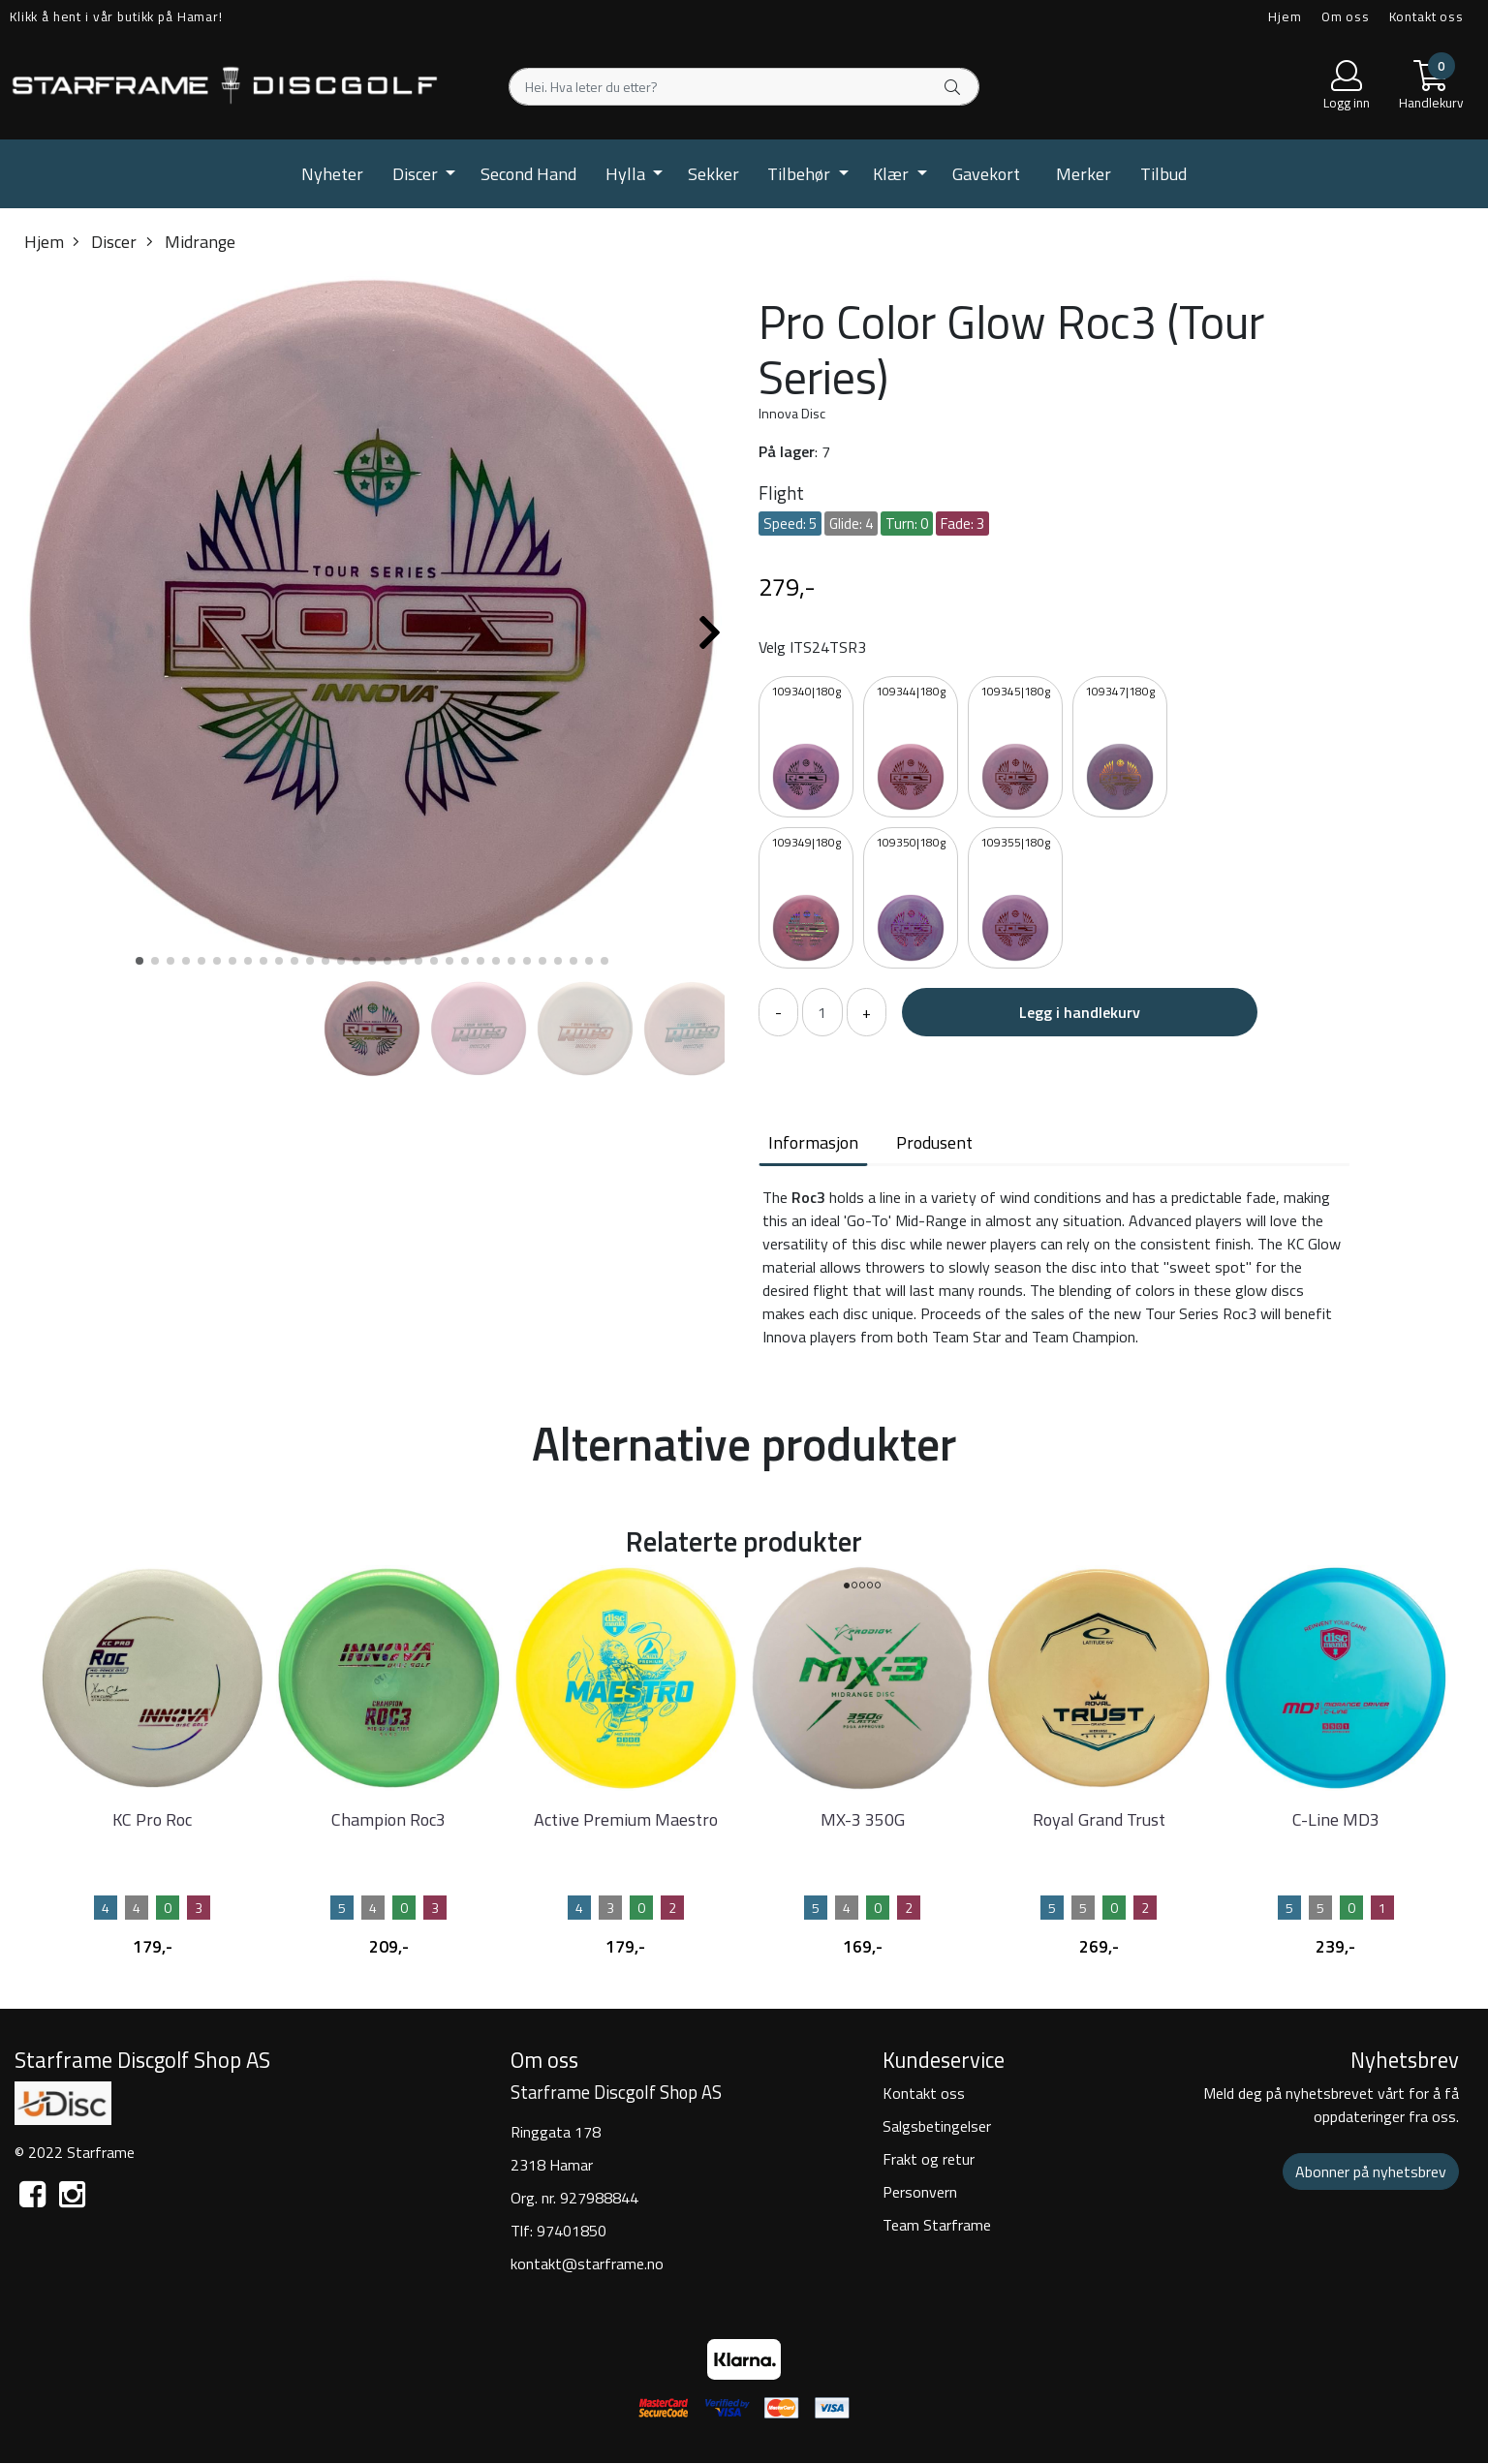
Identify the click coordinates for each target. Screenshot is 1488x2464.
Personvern (920, 2191)
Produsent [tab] (934, 1142)
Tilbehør (800, 174)
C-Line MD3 (1336, 1819)
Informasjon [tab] (813, 1142)
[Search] (743, 87)
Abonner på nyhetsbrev (1370, 2171)
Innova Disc (792, 413)
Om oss (1345, 16)
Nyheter (332, 174)
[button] (139, 961)
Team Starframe (937, 2224)
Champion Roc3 (388, 1819)
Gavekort (986, 174)
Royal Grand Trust (1099, 1819)
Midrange (190, 242)
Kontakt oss (1426, 16)
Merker (1083, 174)
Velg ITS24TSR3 (812, 647)
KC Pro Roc (152, 1819)
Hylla (627, 174)
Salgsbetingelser (937, 2126)
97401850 (571, 2230)
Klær (893, 174)
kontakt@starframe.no (587, 2263)
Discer (417, 174)
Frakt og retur (929, 2159)
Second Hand (528, 174)
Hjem (1284, 16)
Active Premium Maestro (626, 1819)
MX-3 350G (863, 1819)
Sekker (713, 174)
